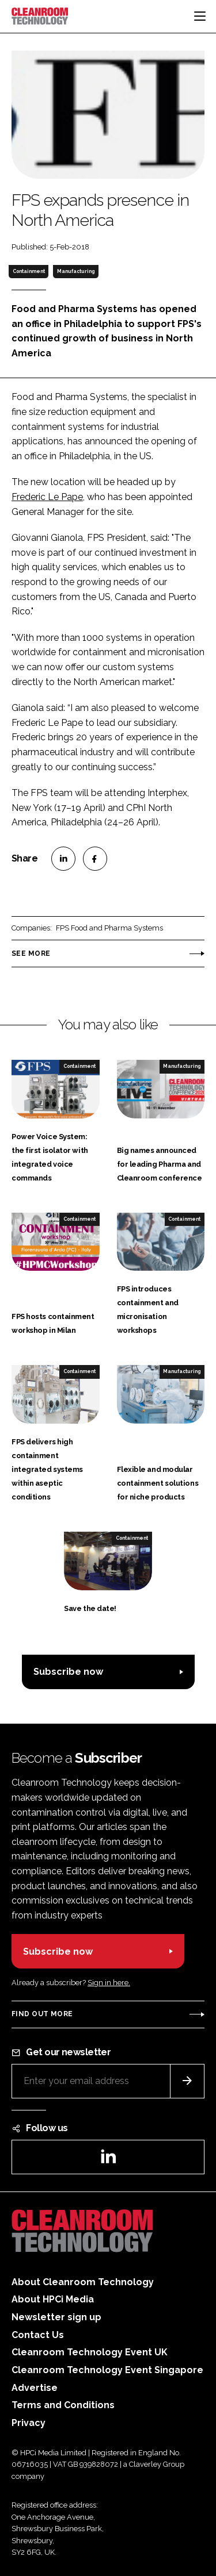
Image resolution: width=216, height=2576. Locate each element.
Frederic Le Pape (47, 496)
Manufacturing (75, 271)
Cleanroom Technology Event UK (90, 2352)
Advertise (35, 2387)
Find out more (42, 2014)
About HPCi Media (53, 2299)
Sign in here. (109, 1982)
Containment (29, 271)
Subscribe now (68, 1671)
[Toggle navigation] (200, 16)
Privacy (29, 2422)
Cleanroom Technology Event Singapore (107, 2369)
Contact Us (38, 2334)
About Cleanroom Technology (83, 2282)
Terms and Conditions (63, 2405)
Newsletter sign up (56, 2317)
